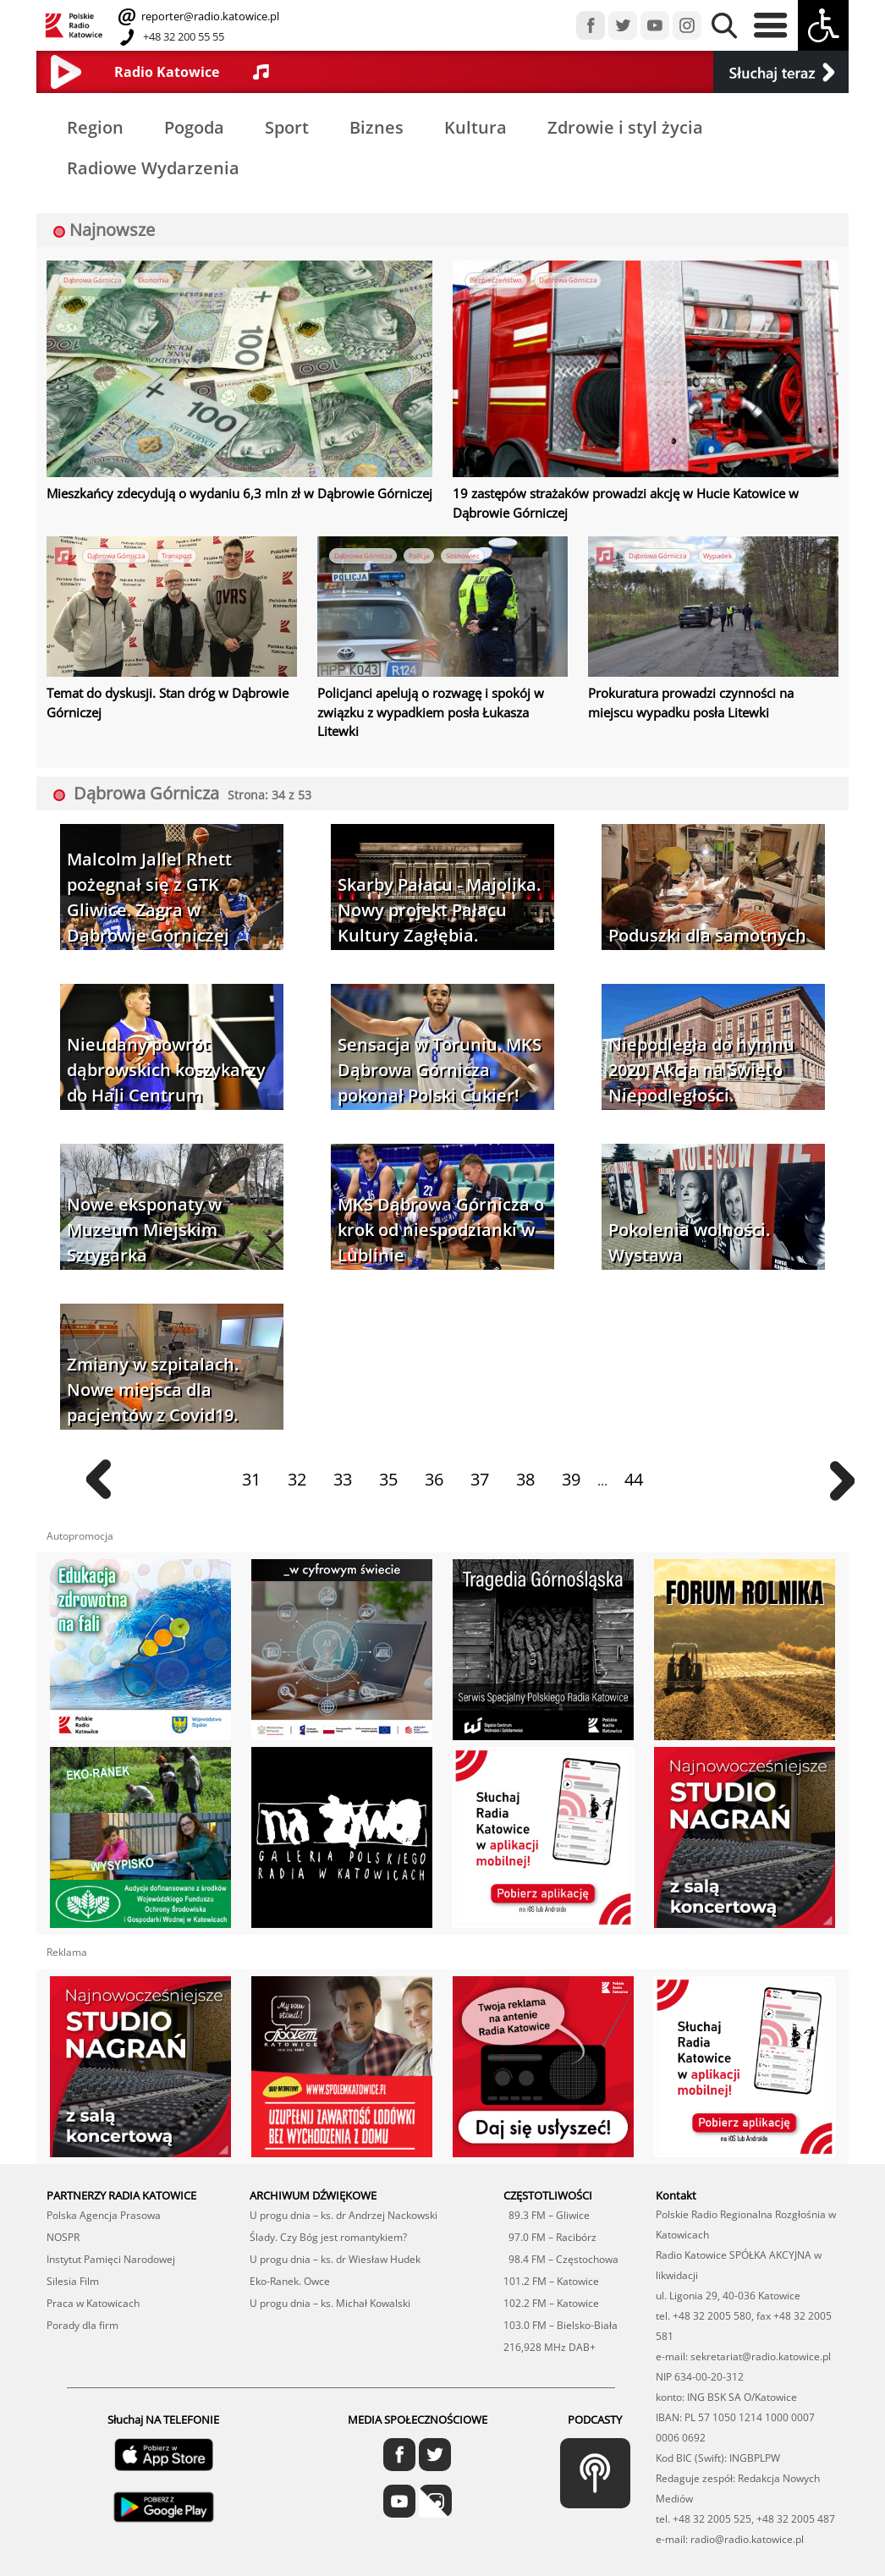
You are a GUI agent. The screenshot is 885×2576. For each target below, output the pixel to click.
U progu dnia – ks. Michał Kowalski (330, 2273)
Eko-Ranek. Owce (290, 2251)
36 (434, 1449)
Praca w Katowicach (93, 2273)
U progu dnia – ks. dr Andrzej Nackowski (343, 2185)
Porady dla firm (82, 2295)
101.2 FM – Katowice (551, 2251)
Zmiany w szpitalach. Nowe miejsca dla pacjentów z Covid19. (153, 1359)
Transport (188, 550)
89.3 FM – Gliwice (546, 2185)
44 (633, 1449)
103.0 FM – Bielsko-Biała (560, 2295)
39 (571, 1449)
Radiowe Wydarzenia (153, 168)
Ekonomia (163, 280)
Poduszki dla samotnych (707, 905)
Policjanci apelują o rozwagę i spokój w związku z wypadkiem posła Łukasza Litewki (438, 694)
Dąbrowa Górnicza (96, 280)
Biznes (376, 127)
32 (297, 1449)
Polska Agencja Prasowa (104, 2185)
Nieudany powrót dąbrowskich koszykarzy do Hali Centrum (166, 1040)
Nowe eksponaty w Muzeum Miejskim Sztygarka (144, 1200)
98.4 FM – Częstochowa (560, 2229)
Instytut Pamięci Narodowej (111, 2229)
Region (95, 127)
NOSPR (63, 2207)
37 (479, 1449)
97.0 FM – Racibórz (549, 2207)
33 (342, 1449)
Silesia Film (73, 2251)
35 (388, 1449)
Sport (287, 127)
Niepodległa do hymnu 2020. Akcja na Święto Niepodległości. (701, 1040)
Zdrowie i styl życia (625, 127)
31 (251, 1449)
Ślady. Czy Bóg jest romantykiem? (328, 2207)
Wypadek (728, 550)
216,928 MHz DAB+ (549, 2317)
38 (525, 1449)
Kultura (475, 127)
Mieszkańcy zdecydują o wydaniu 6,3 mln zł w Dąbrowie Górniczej (210, 491)
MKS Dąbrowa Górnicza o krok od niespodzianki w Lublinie (441, 1200)
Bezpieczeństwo (497, 280)
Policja (427, 550)
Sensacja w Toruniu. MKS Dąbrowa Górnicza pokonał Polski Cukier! (439, 1040)
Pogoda (194, 127)
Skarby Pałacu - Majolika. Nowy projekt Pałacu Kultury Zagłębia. (439, 880)
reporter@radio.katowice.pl (209, 16)
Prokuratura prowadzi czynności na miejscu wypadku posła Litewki (697, 694)
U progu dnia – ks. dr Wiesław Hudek (335, 2229)
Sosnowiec (473, 550)
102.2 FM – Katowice (551, 2273)
